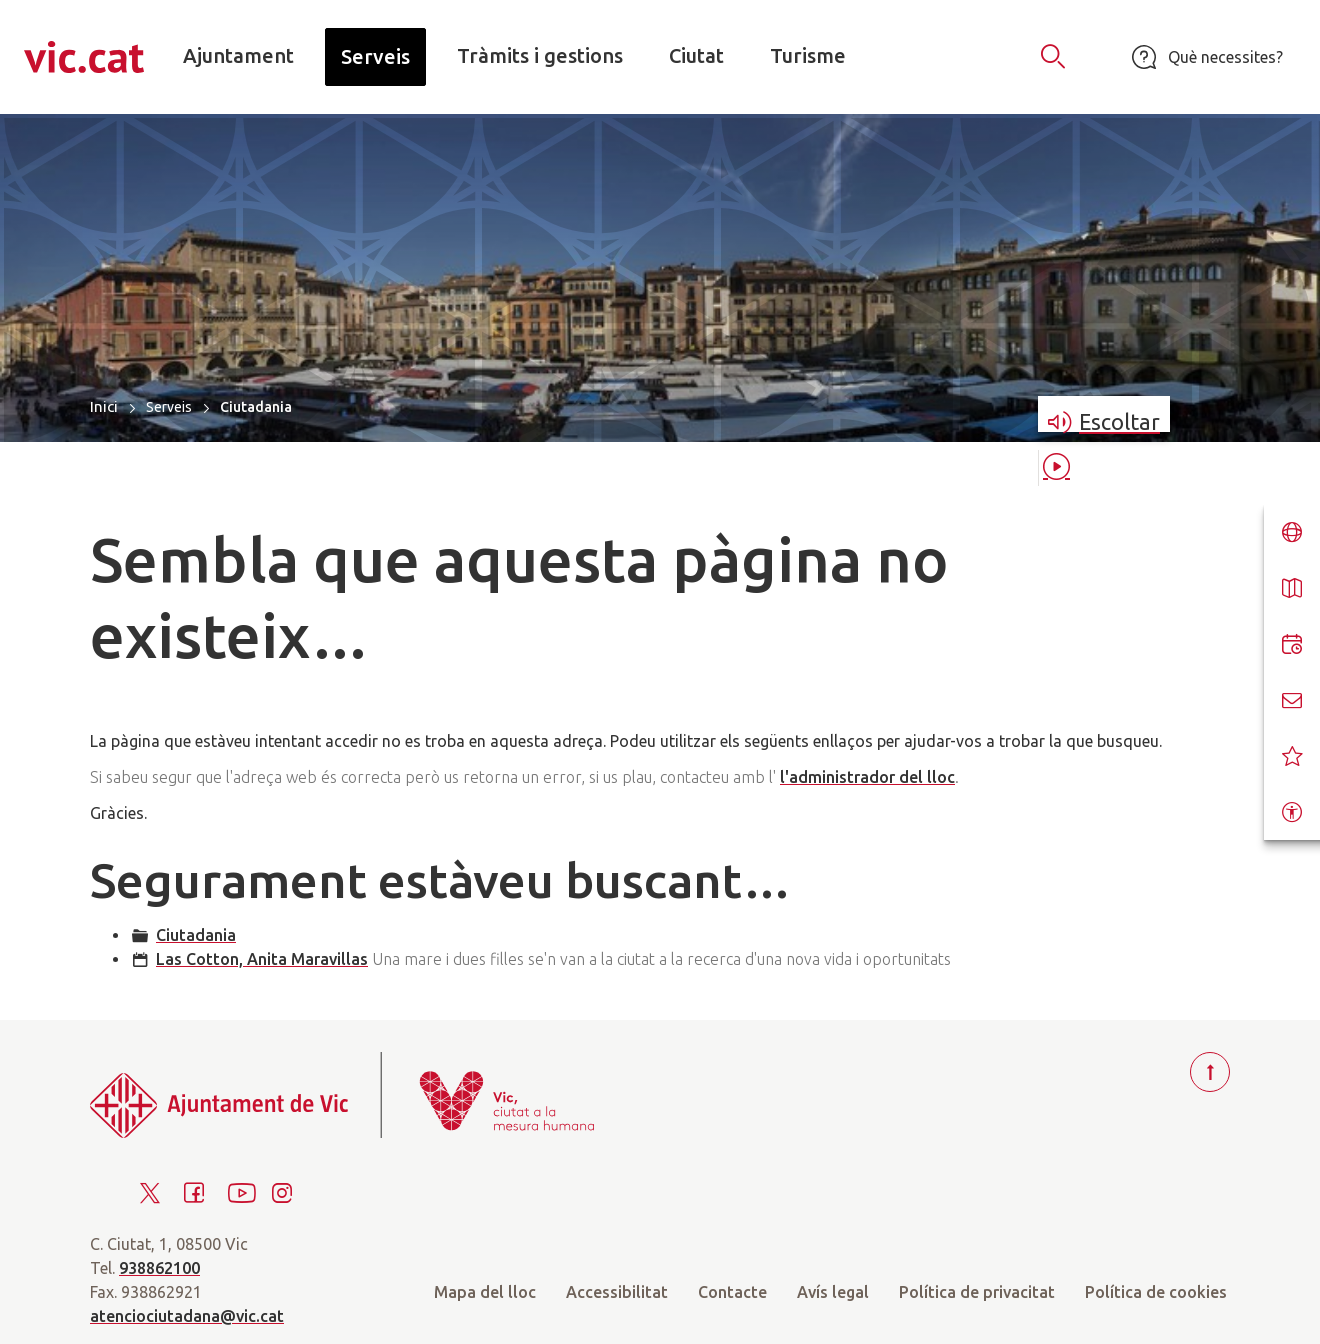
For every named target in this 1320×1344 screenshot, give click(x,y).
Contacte (732, 1292)
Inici (104, 406)
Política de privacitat (977, 1292)
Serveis (169, 407)
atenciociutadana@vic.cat (187, 1316)
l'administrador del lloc (867, 777)
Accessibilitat (617, 1292)
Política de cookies (1156, 1292)
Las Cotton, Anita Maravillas (262, 959)
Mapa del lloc (485, 1292)
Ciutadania (196, 935)
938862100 (159, 1268)
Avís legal (833, 1292)
